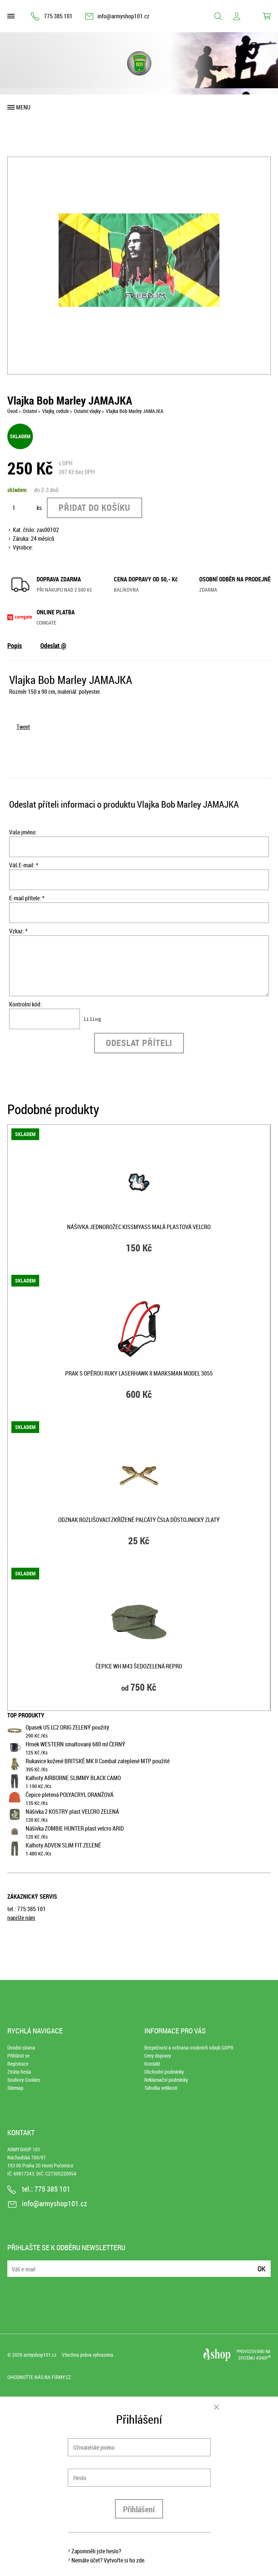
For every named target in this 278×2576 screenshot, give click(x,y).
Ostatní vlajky (87, 410)
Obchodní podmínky (164, 2071)
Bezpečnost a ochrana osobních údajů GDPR (188, 2047)
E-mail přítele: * (26, 898)
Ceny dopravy (157, 2055)
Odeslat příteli (139, 1043)
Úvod (12, 410)
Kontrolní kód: (25, 1004)
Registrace (17, 2063)
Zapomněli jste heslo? (96, 2551)
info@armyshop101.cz (123, 16)
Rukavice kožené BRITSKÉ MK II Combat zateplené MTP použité (98, 1761)
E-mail (13, 2264)
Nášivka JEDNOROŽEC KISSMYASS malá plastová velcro (139, 1227)
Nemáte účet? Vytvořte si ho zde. (108, 2560)
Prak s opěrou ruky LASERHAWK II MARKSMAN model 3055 (139, 1373)
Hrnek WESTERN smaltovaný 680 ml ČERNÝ (75, 1744)
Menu (23, 107)
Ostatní (30, 410)
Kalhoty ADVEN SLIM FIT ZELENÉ (63, 1845)
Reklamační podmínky (166, 2079)
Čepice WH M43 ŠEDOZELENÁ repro (139, 1666)
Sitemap (15, 2087)
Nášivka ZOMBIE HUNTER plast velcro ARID (75, 1828)
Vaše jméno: (23, 832)
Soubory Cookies (23, 2079)
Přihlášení (139, 2509)
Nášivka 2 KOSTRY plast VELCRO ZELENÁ (72, 1812)
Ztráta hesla (19, 2071)
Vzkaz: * (18, 931)
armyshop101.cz (39, 2354)
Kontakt (152, 2063)
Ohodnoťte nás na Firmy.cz (39, 2377)
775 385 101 (58, 16)
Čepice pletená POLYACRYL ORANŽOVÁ (70, 1795)
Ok (261, 2269)
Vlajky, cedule (55, 410)
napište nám (21, 1918)
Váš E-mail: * (23, 865)
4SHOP (263, 2358)
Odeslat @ (53, 645)
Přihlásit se (18, 2055)
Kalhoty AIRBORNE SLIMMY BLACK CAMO (73, 1778)
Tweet (23, 727)
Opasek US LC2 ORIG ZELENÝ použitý (67, 1727)
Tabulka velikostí (160, 2087)
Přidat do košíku (94, 507)
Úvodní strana (21, 2047)
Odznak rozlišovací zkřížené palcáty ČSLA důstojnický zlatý (139, 1520)
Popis (14, 645)
